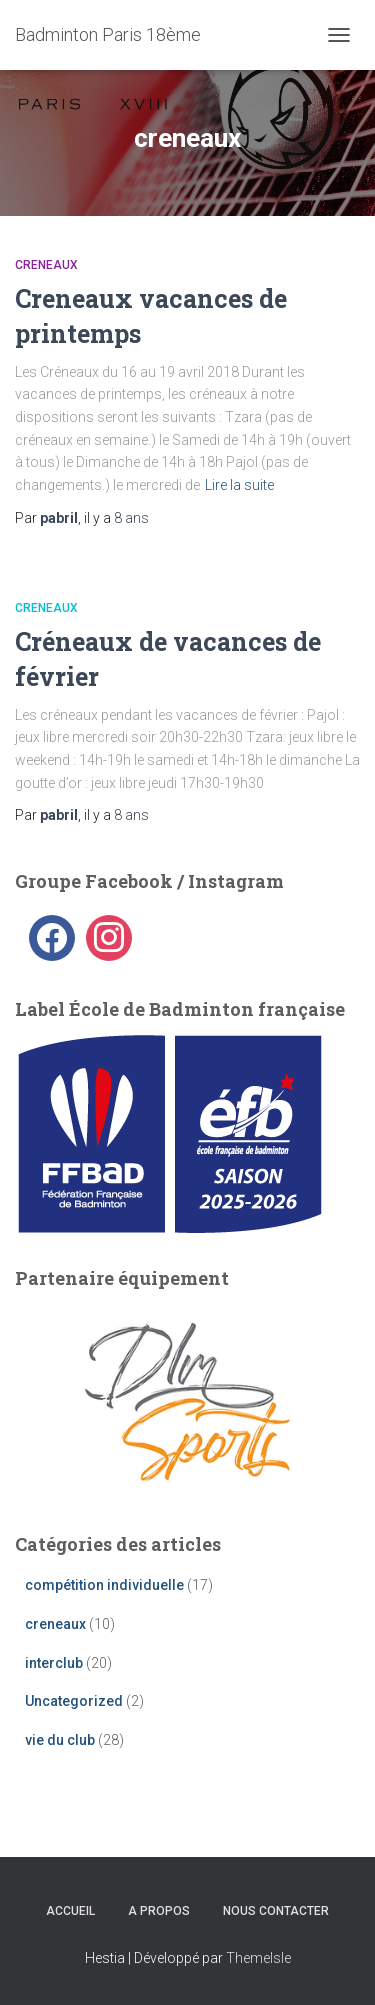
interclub (54, 1663)
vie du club (60, 1740)
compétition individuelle (104, 1585)
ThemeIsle (258, 1958)
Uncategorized (74, 1701)
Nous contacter (276, 1911)
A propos (159, 1911)
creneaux (46, 265)
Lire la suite (239, 485)
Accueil (70, 1911)
